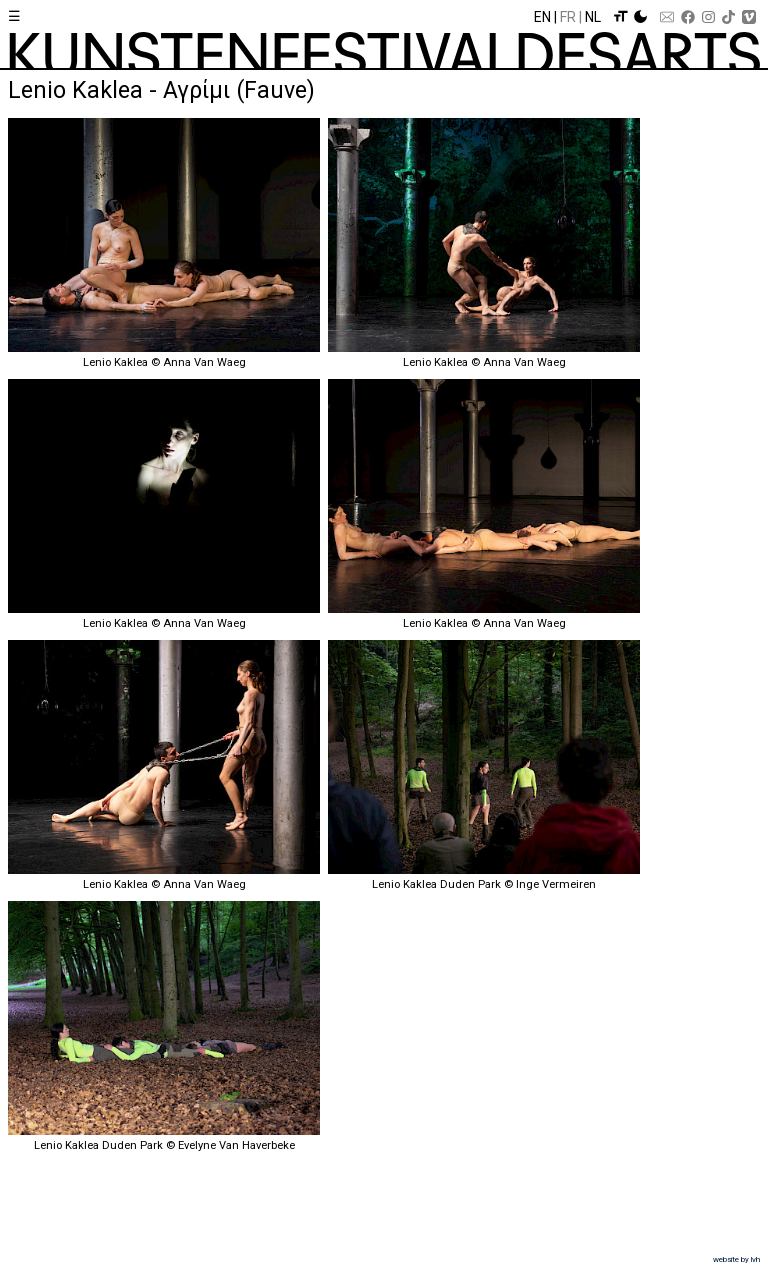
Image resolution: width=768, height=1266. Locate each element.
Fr (568, 17)
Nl (593, 17)
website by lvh (736, 1259)
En (542, 17)
